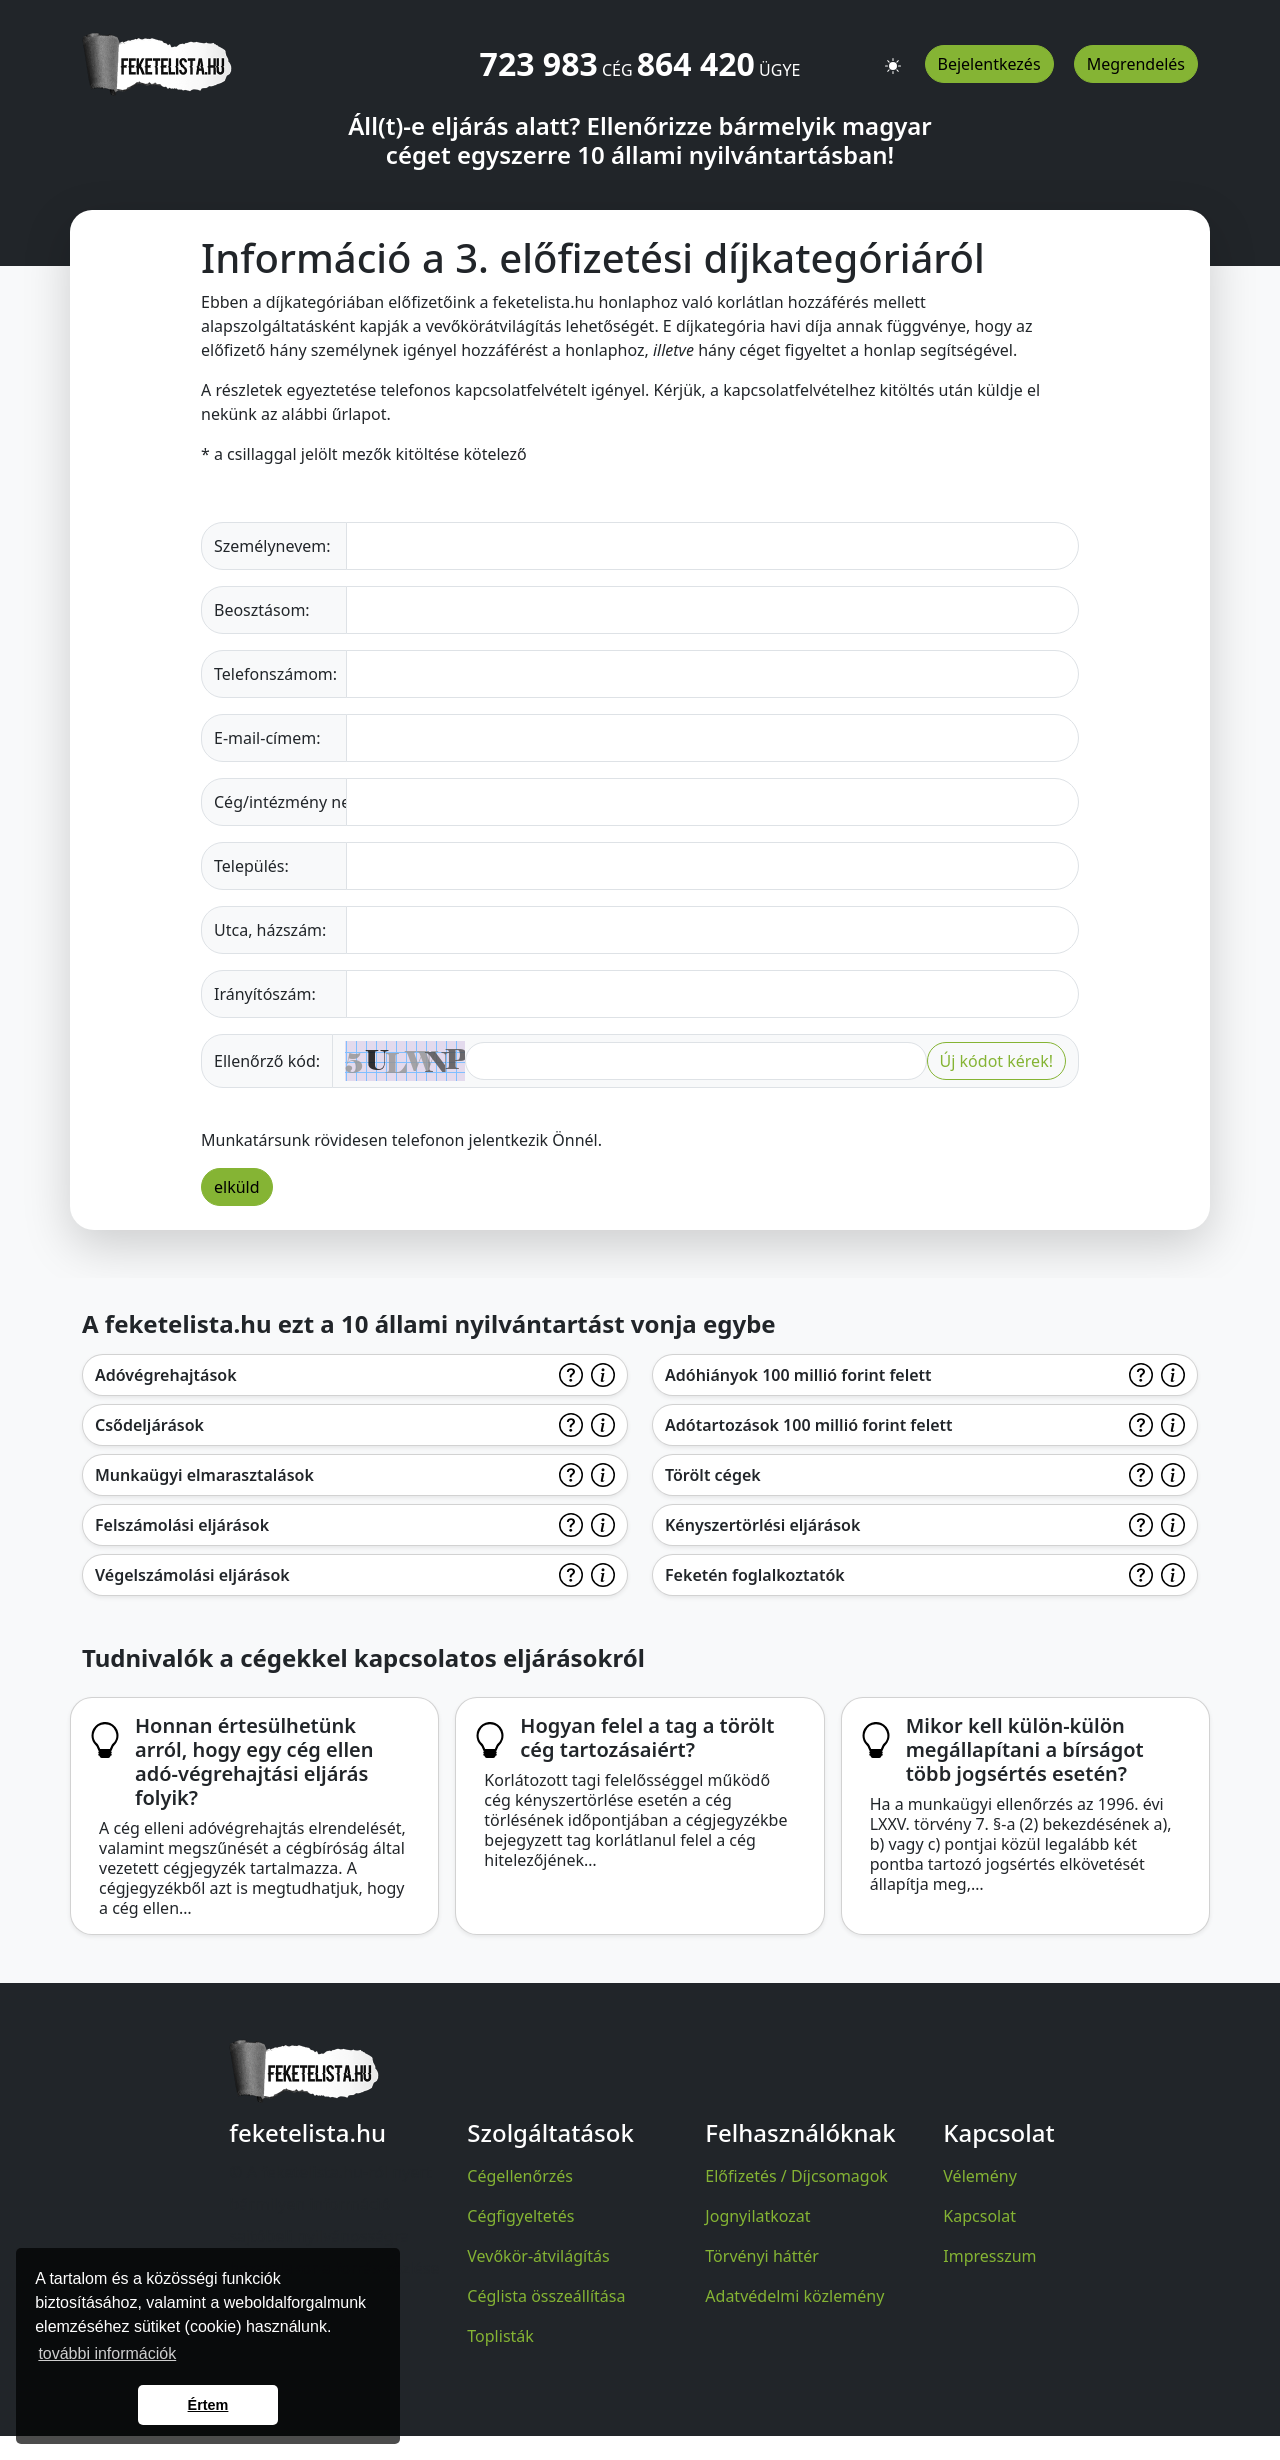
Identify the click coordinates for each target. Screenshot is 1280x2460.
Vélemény (980, 2176)
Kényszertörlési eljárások (762, 1525)
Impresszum (989, 2256)
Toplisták (500, 2336)
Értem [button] (208, 2405)
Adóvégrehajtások (166, 1375)
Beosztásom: (262, 610)
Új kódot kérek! (996, 1061)
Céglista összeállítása (546, 2296)
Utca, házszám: (270, 930)
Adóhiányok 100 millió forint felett (798, 1375)
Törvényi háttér (762, 2256)
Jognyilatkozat (757, 2216)
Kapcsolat (979, 2216)
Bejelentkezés (989, 64)
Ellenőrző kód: (267, 1061)
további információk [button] (107, 2353)
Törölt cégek (713, 1475)
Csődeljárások (149, 1425)
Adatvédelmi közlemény (794, 2296)
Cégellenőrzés (520, 2176)
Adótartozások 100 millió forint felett (809, 1425)
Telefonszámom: (275, 674)
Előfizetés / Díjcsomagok (796, 2176)
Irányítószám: (265, 994)
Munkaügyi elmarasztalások (204, 1475)
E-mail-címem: (267, 738)
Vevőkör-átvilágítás (538, 2256)
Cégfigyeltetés (520, 2216)
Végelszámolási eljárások (192, 1575)
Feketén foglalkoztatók (755, 1575)
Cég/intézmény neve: (280, 802)
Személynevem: (272, 546)
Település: (251, 866)
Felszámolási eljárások (182, 1525)
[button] (893, 57)
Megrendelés (1136, 64)
